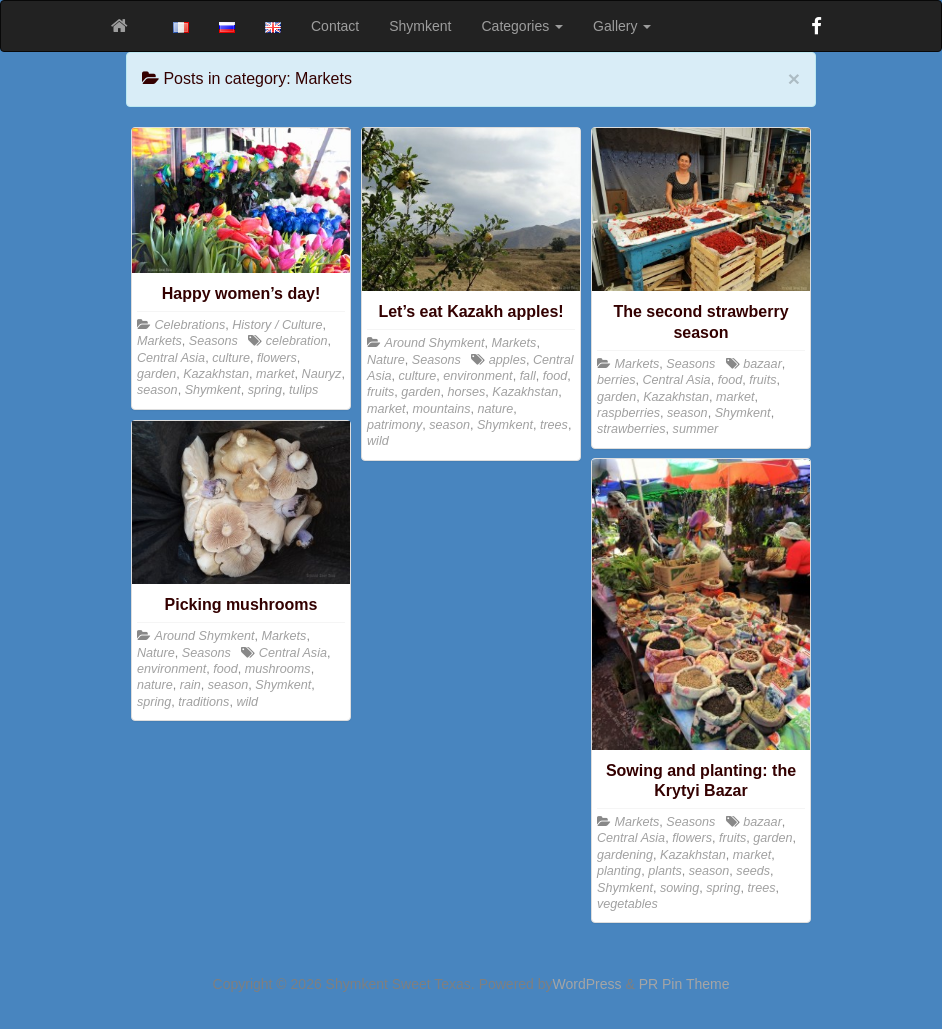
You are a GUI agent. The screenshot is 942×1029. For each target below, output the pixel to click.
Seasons (213, 341)
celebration (297, 341)
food (555, 376)
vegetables (627, 904)
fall (528, 376)
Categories (523, 26)
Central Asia (171, 358)
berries (616, 380)
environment (477, 376)
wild (378, 441)
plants (665, 871)
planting (619, 871)
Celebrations (190, 325)
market (275, 374)
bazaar (762, 364)
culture (231, 358)
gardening (625, 855)
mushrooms (278, 669)
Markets (159, 341)
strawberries (631, 429)
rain (190, 685)
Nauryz (322, 374)
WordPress (587, 984)
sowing (679, 888)
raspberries (628, 413)
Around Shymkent (435, 343)
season (157, 390)
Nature (386, 360)
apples (507, 360)
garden (156, 374)
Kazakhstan (216, 374)
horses (467, 392)
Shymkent (420, 26)
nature (496, 409)
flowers (277, 358)
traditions (203, 702)
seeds (753, 871)
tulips (303, 390)
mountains (442, 409)
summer (695, 429)
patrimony (394, 425)
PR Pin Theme (684, 984)
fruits (380, 392)
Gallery (622, 26)
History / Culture (277, 325)
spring (265, 390)
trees (554, 425)
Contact (335, 26)
